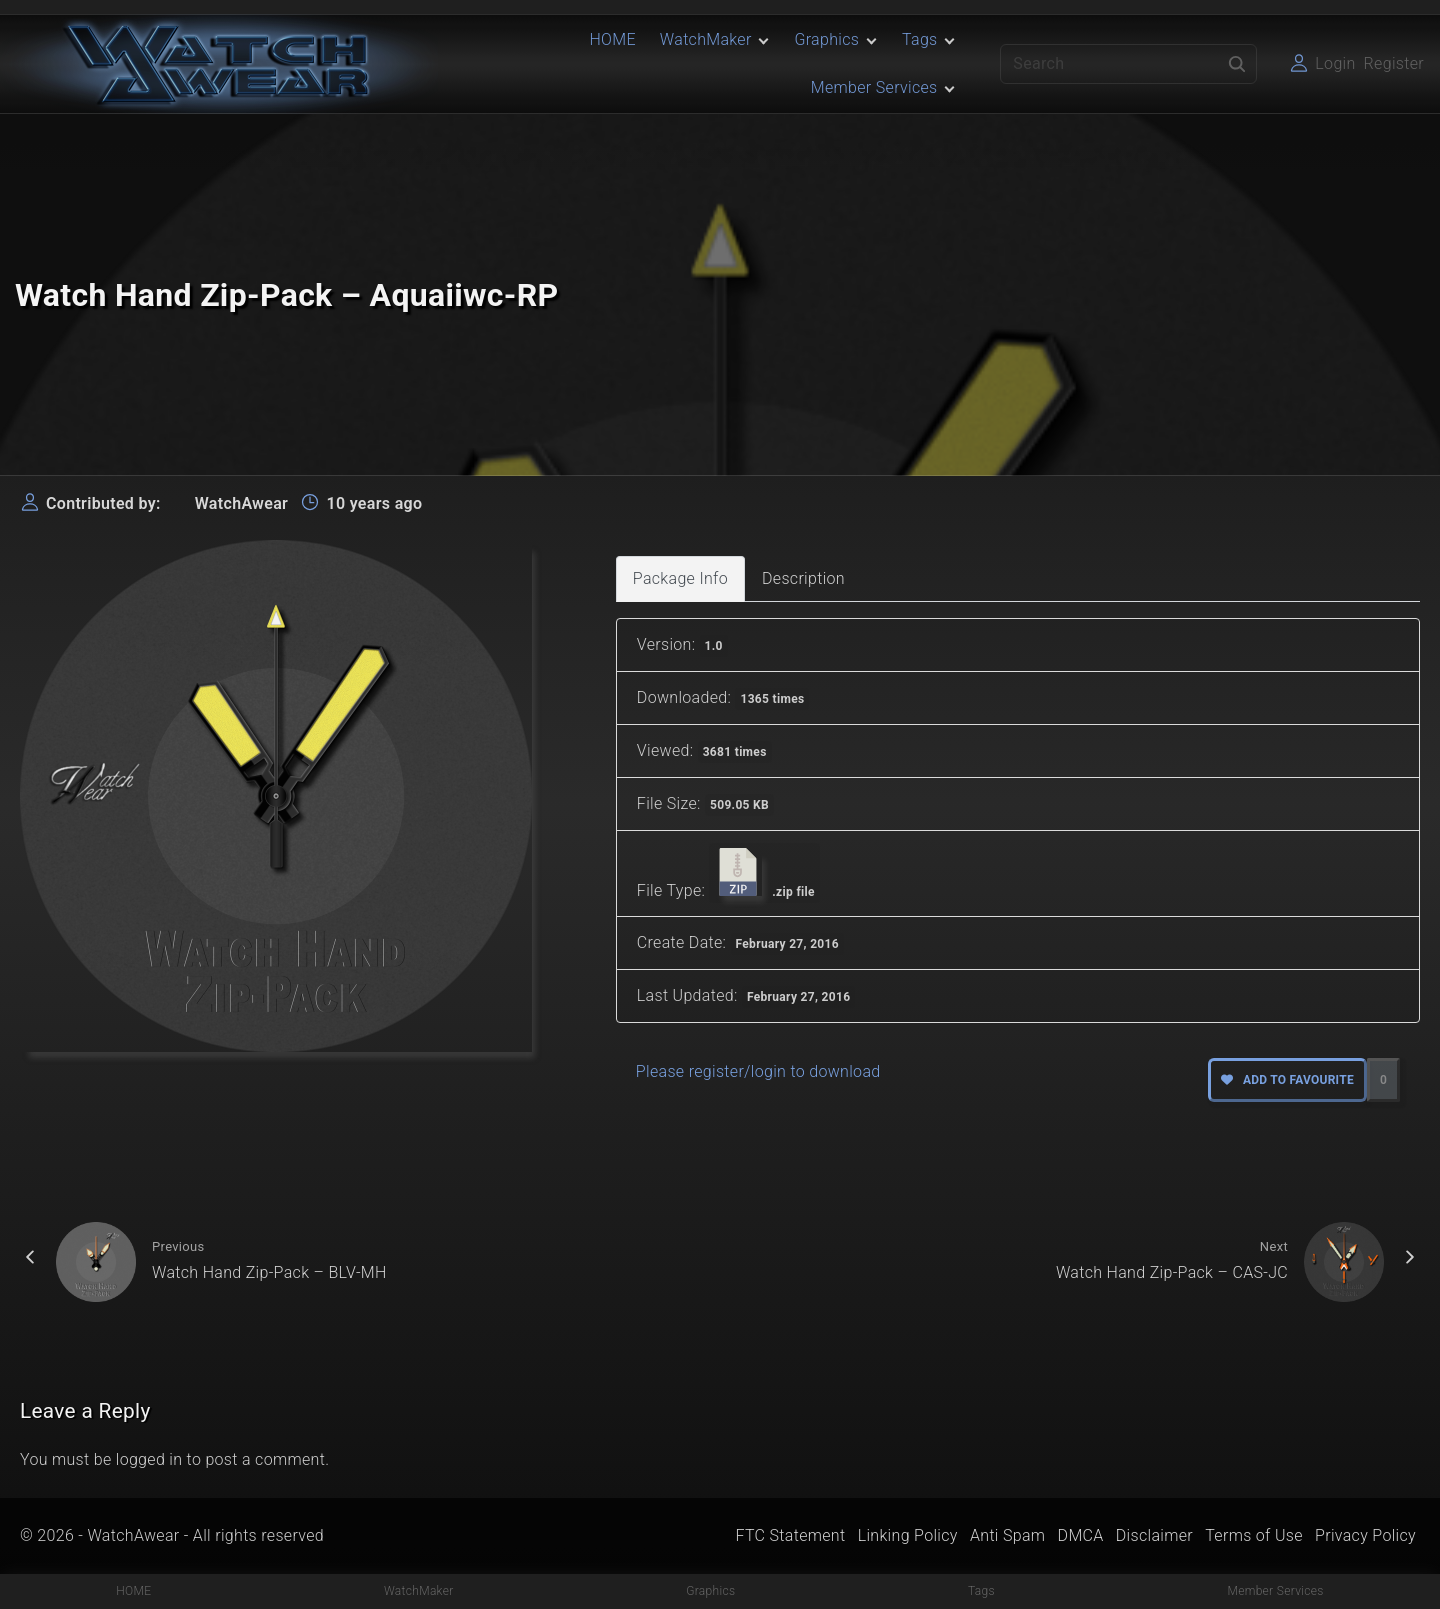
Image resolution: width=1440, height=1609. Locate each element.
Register (1394, 63)
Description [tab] (803, 578)
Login (1335, 63)
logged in (149, 1459)
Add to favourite (1287, 1080)
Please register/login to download (758, 1071)
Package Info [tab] (680, 578)
